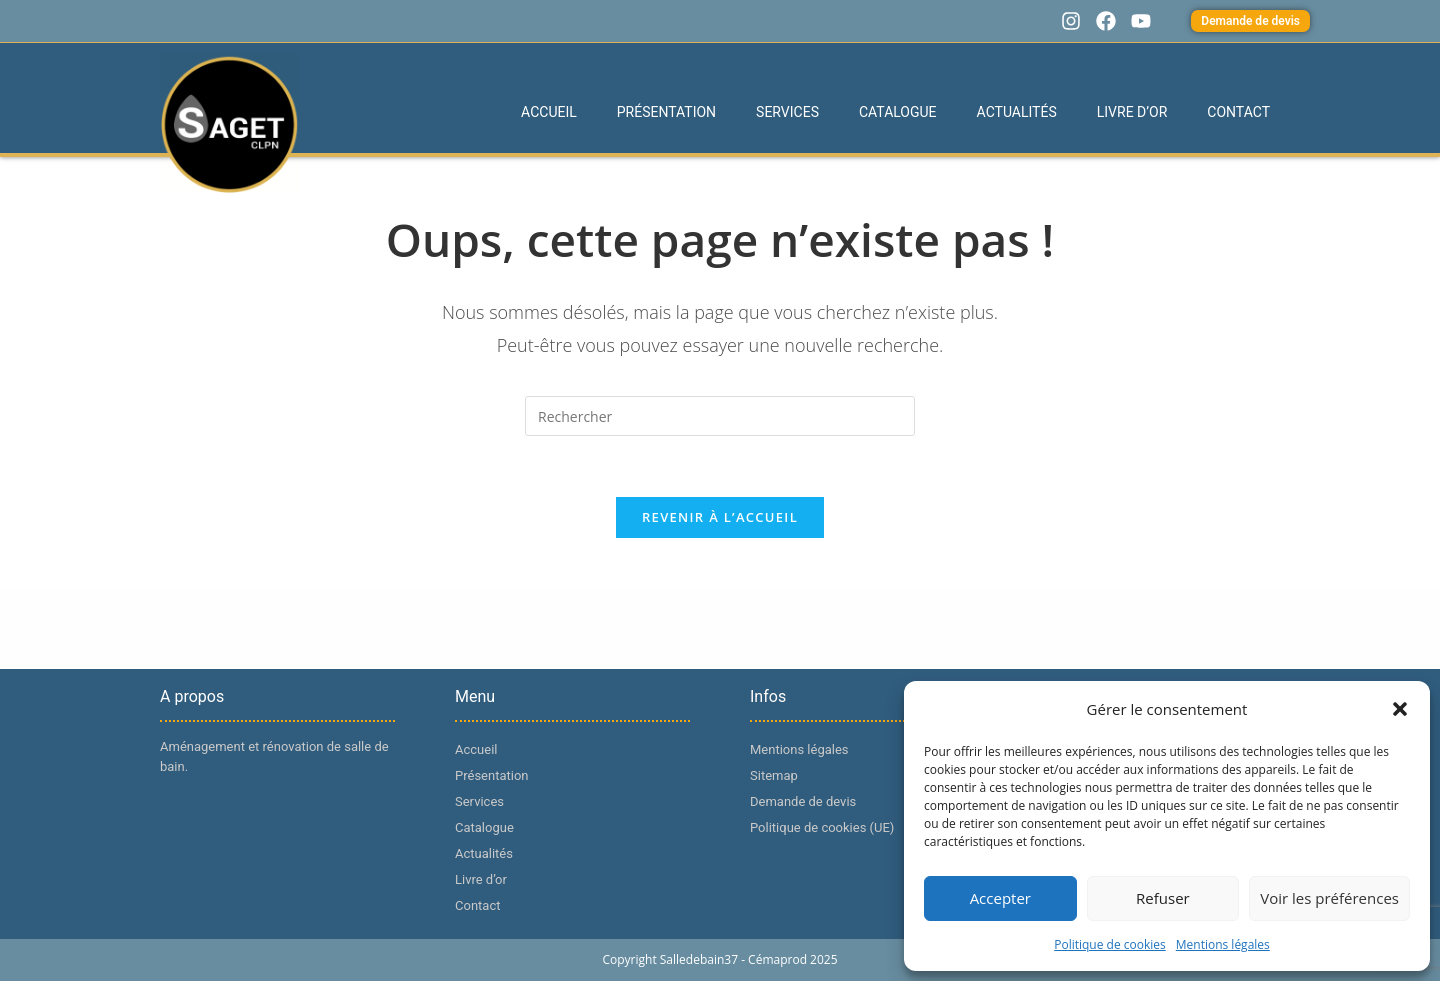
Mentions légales (1223, 944)
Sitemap (774, 775)
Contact (1238, 112)
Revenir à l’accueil (720, 517)
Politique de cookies (1110, 944)
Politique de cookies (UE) (822, 827)
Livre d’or (1132, 112)
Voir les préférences (1329, 898)
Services (787, 112)
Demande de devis (803, 801)
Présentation (666, 112)
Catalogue (898, 112)
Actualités (1017, 112)
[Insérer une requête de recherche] (720, 416)
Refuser (1163, 898)
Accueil (549, 112)
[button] (1400, 709)
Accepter (1000, 898)
